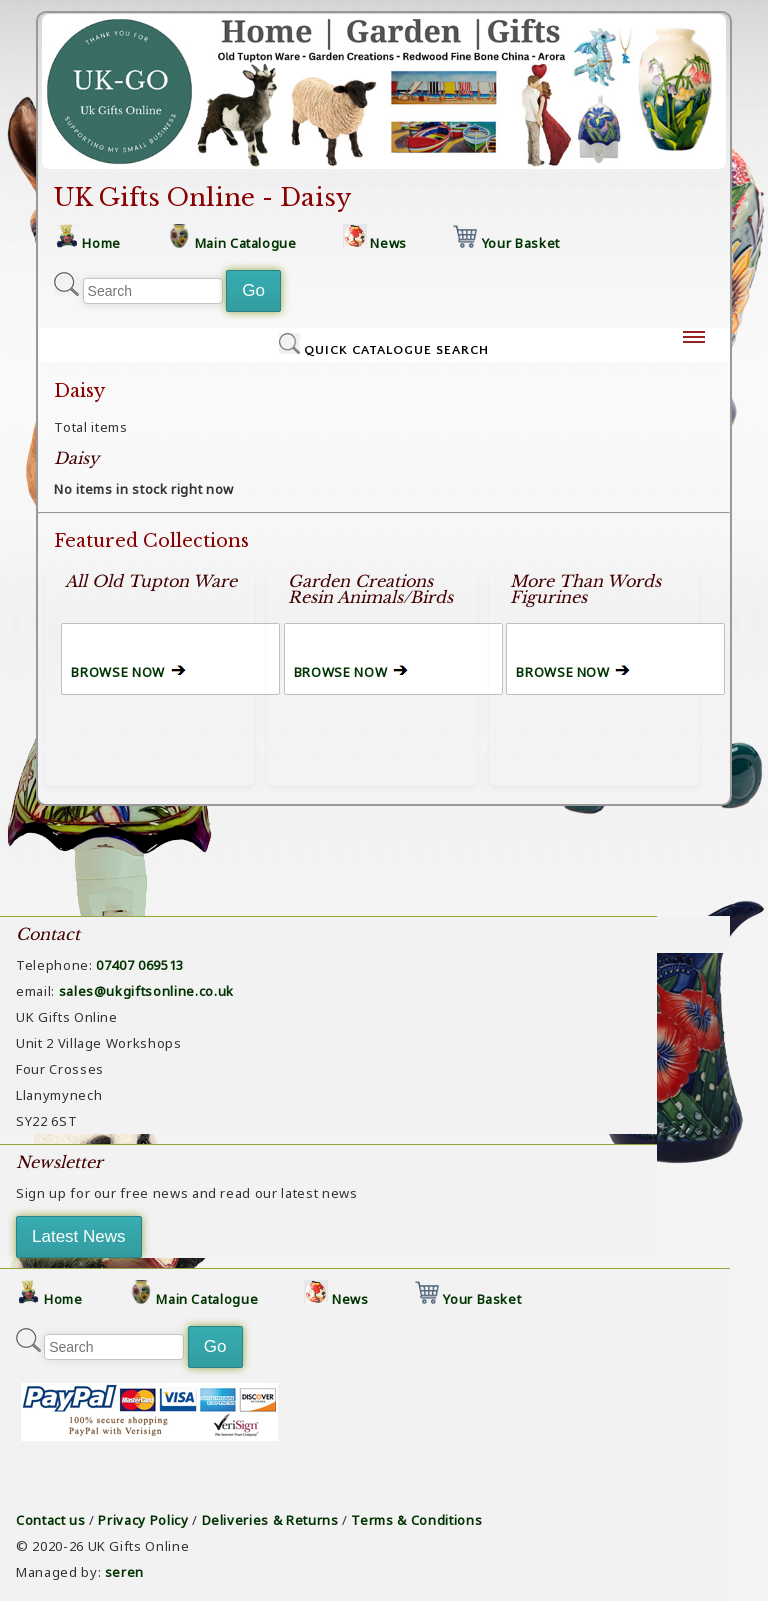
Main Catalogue (246, 243)
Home (101, 243)
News (388, 243)
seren (124, 1572)
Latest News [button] (79, 1236)
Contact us (51, 1520)
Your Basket (521, 243)
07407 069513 (140, 965)
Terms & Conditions (416, 1520)
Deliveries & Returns (270, 1520)
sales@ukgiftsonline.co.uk (146, 991)
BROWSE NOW (118, 672)
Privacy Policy (143, 1520)
